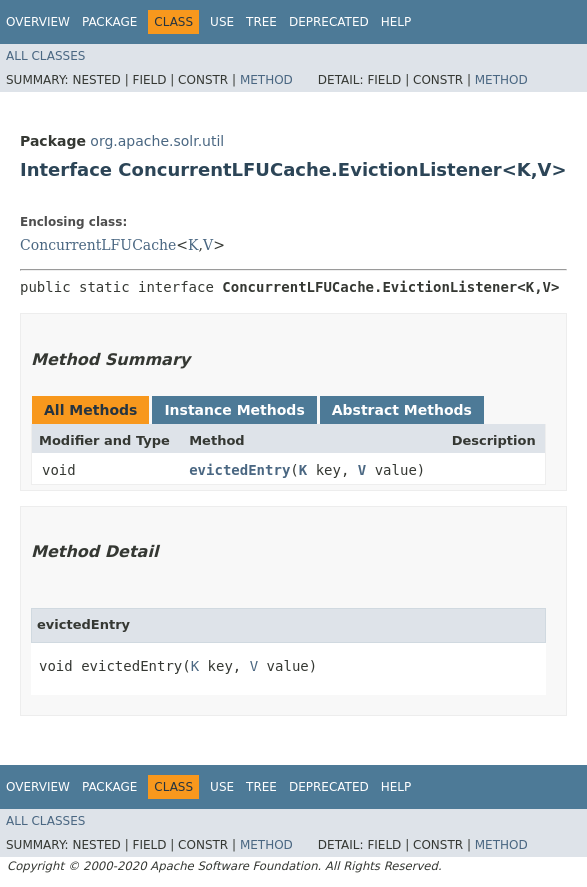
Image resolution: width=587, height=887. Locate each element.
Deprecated (329, 22)
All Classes (45, 56)
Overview (38, 22)
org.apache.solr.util (157, 141)
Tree (261, 22)
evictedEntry (239, 470)
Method (266, 80)
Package (109, 22)
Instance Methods (234, 410)
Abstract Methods (402, 410)
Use (222, 22)
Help (396, 22)
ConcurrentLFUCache (98, 245)
